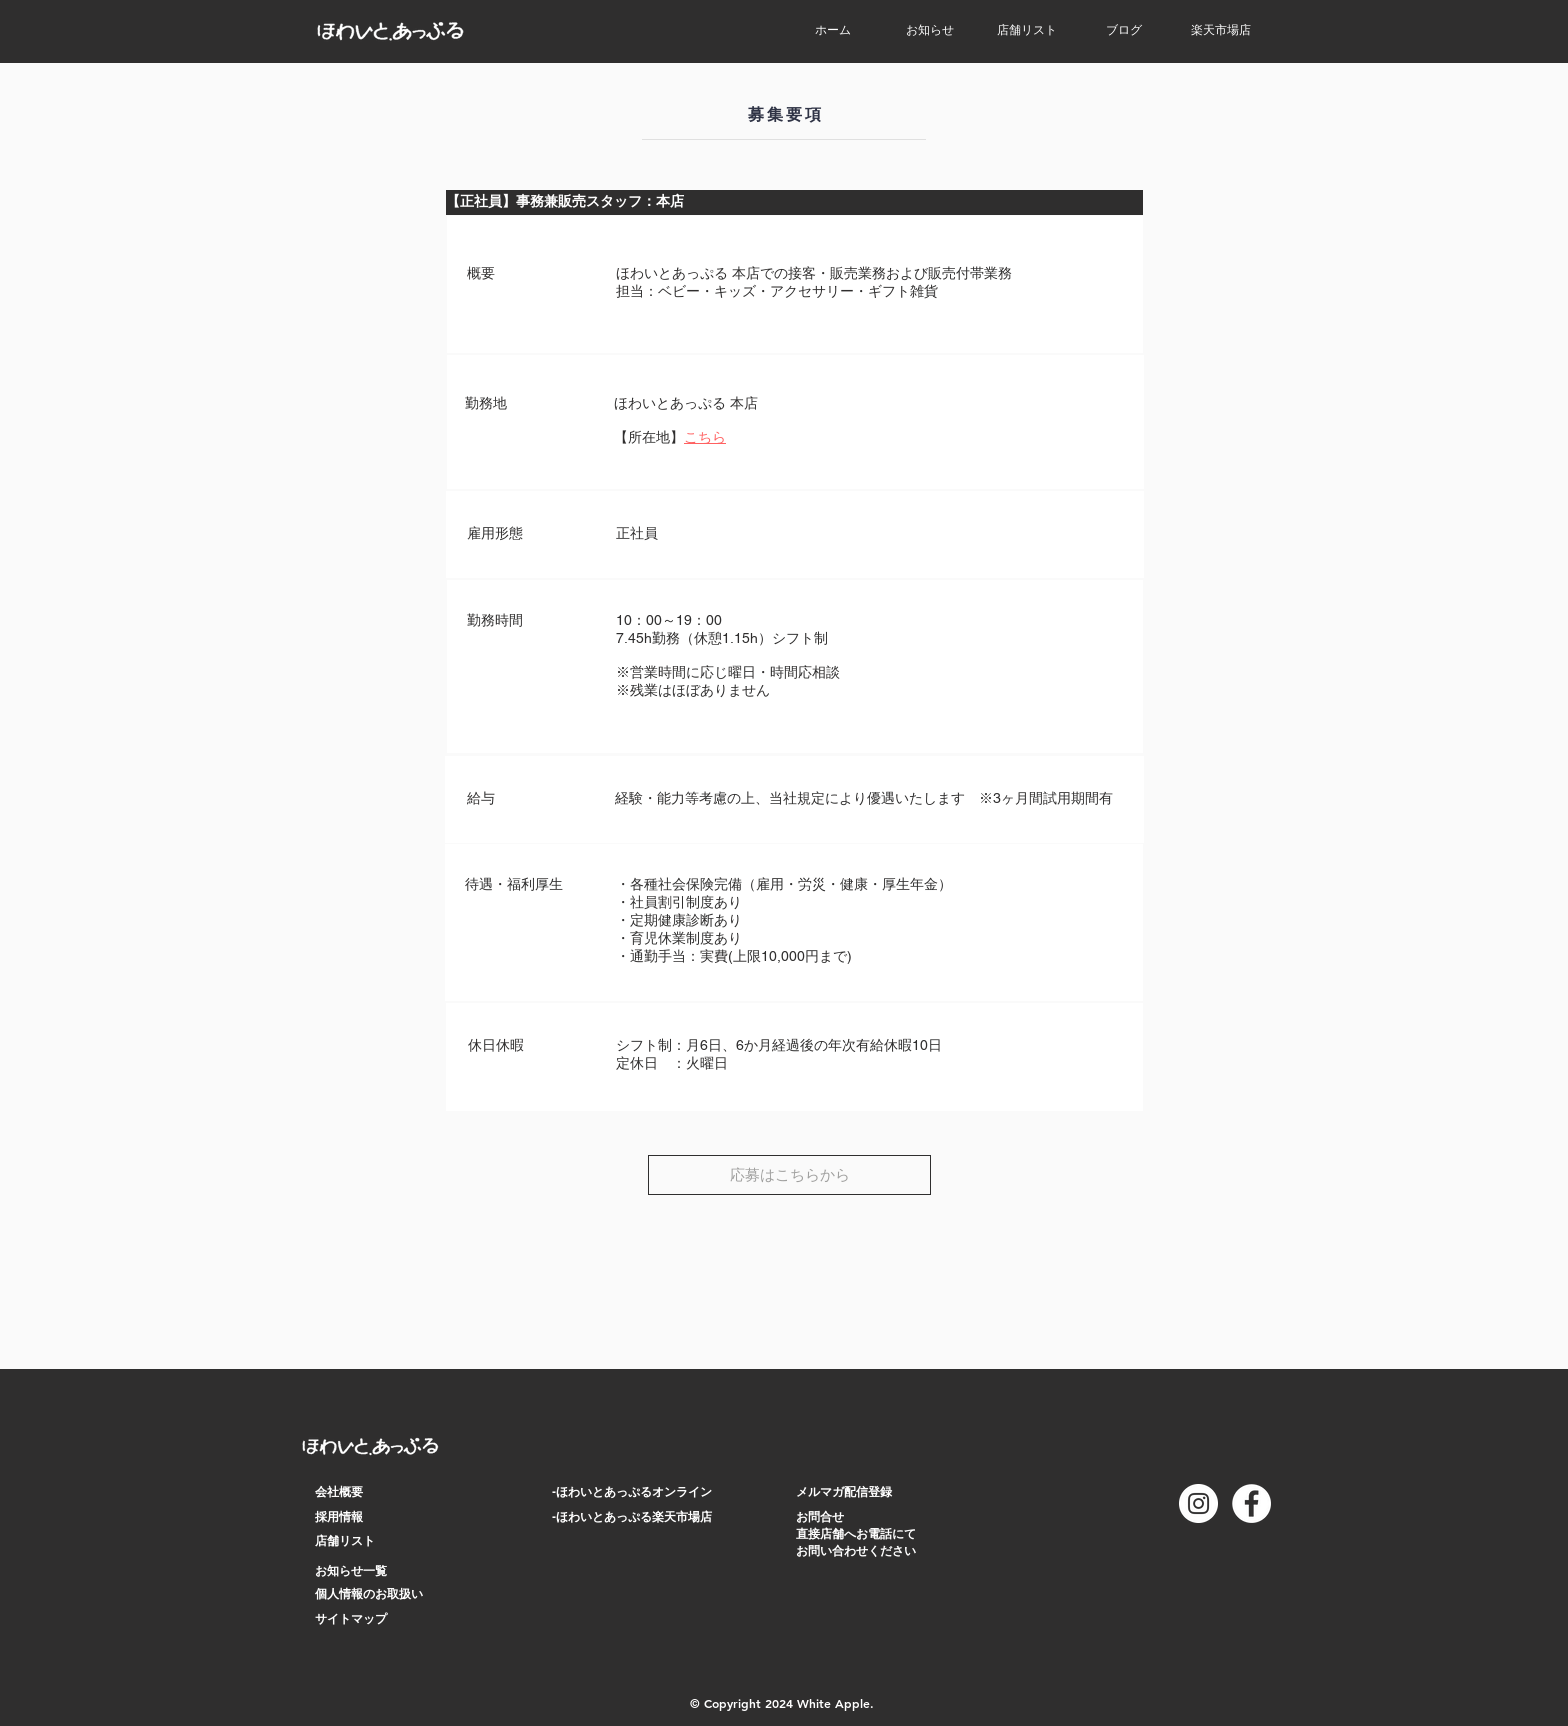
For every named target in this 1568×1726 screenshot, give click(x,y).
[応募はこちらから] (789, 1175)
